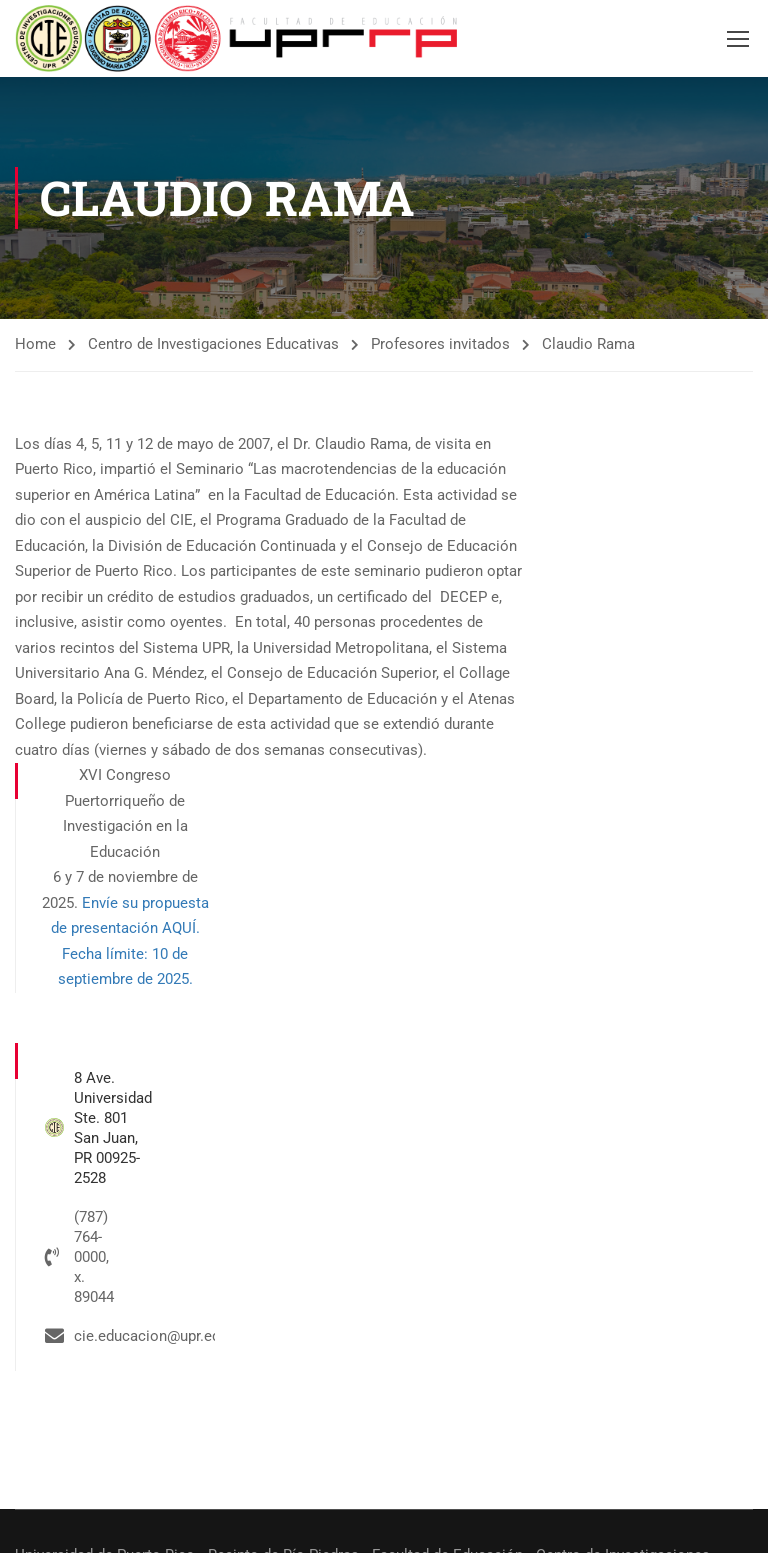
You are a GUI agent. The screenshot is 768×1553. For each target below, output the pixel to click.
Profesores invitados (440, 344)
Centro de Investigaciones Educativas (213, 344)
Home (35, 344)
